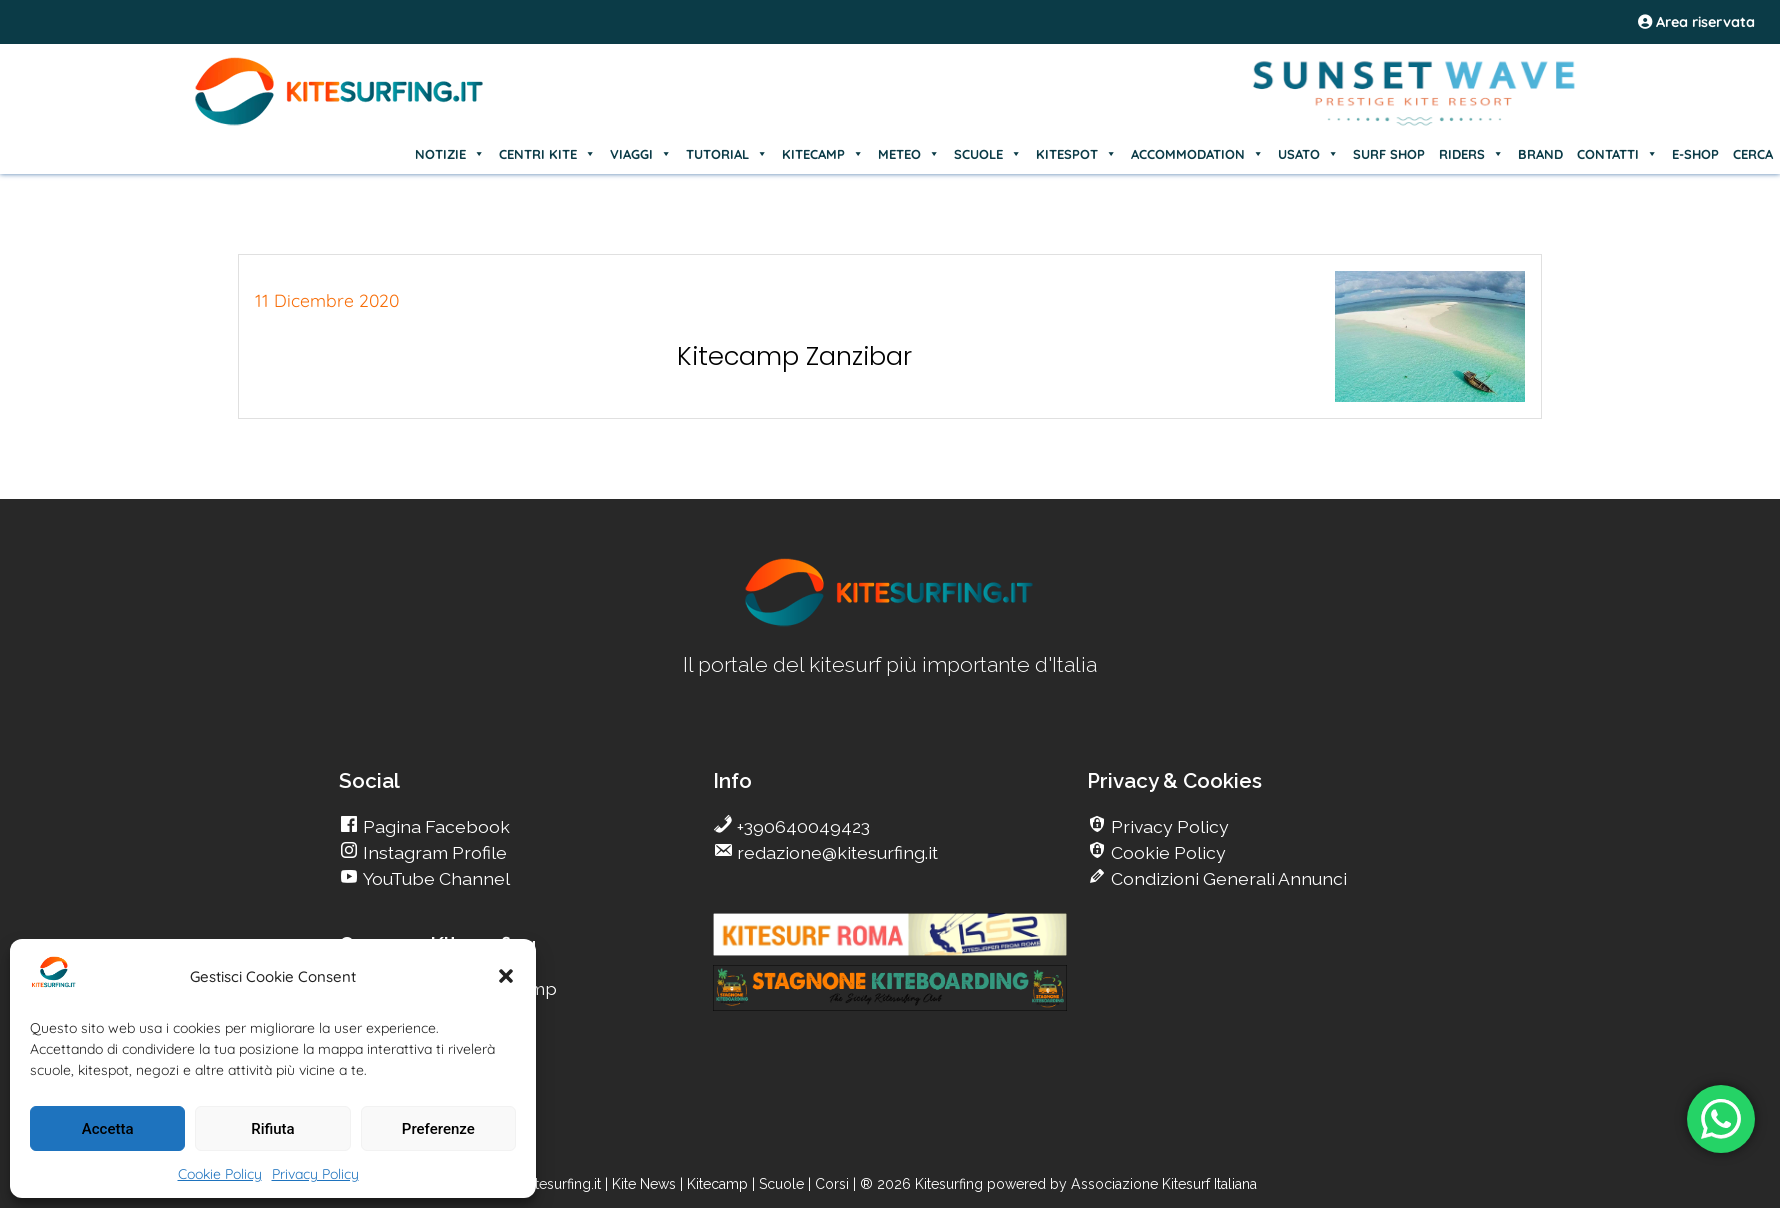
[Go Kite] (340, 122)
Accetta (108, 1129)
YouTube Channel (434, 878)
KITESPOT (1076, 154)
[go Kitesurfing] (890, 622)
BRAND (1540, 154)
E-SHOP (1695, 154)
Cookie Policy (220, 1174)
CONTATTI (1617, 154)
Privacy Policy (315, 1174)
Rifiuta (272, 1129)
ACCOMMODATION (1197, 154)
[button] (506, 976)
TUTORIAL (727, 154)
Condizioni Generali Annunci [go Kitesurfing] (1227, 878)
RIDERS (1471, 154)
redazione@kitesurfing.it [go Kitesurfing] (835, 852)
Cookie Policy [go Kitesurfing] (1166, 852)
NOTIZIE (450, 154)
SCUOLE (988, 154)
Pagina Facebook (434, 826)
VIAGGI (641, 154)
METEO (909, 154)
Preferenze (438, 1129)
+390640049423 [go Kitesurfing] (801, 826)
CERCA (1753, 154)
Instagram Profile (433, 852)
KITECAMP (823, 154)
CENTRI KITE (547, 154)
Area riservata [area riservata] (1696, 22)
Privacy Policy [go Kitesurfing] (1168, 826)
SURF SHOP (1389, 154)
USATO (1308, 154)
